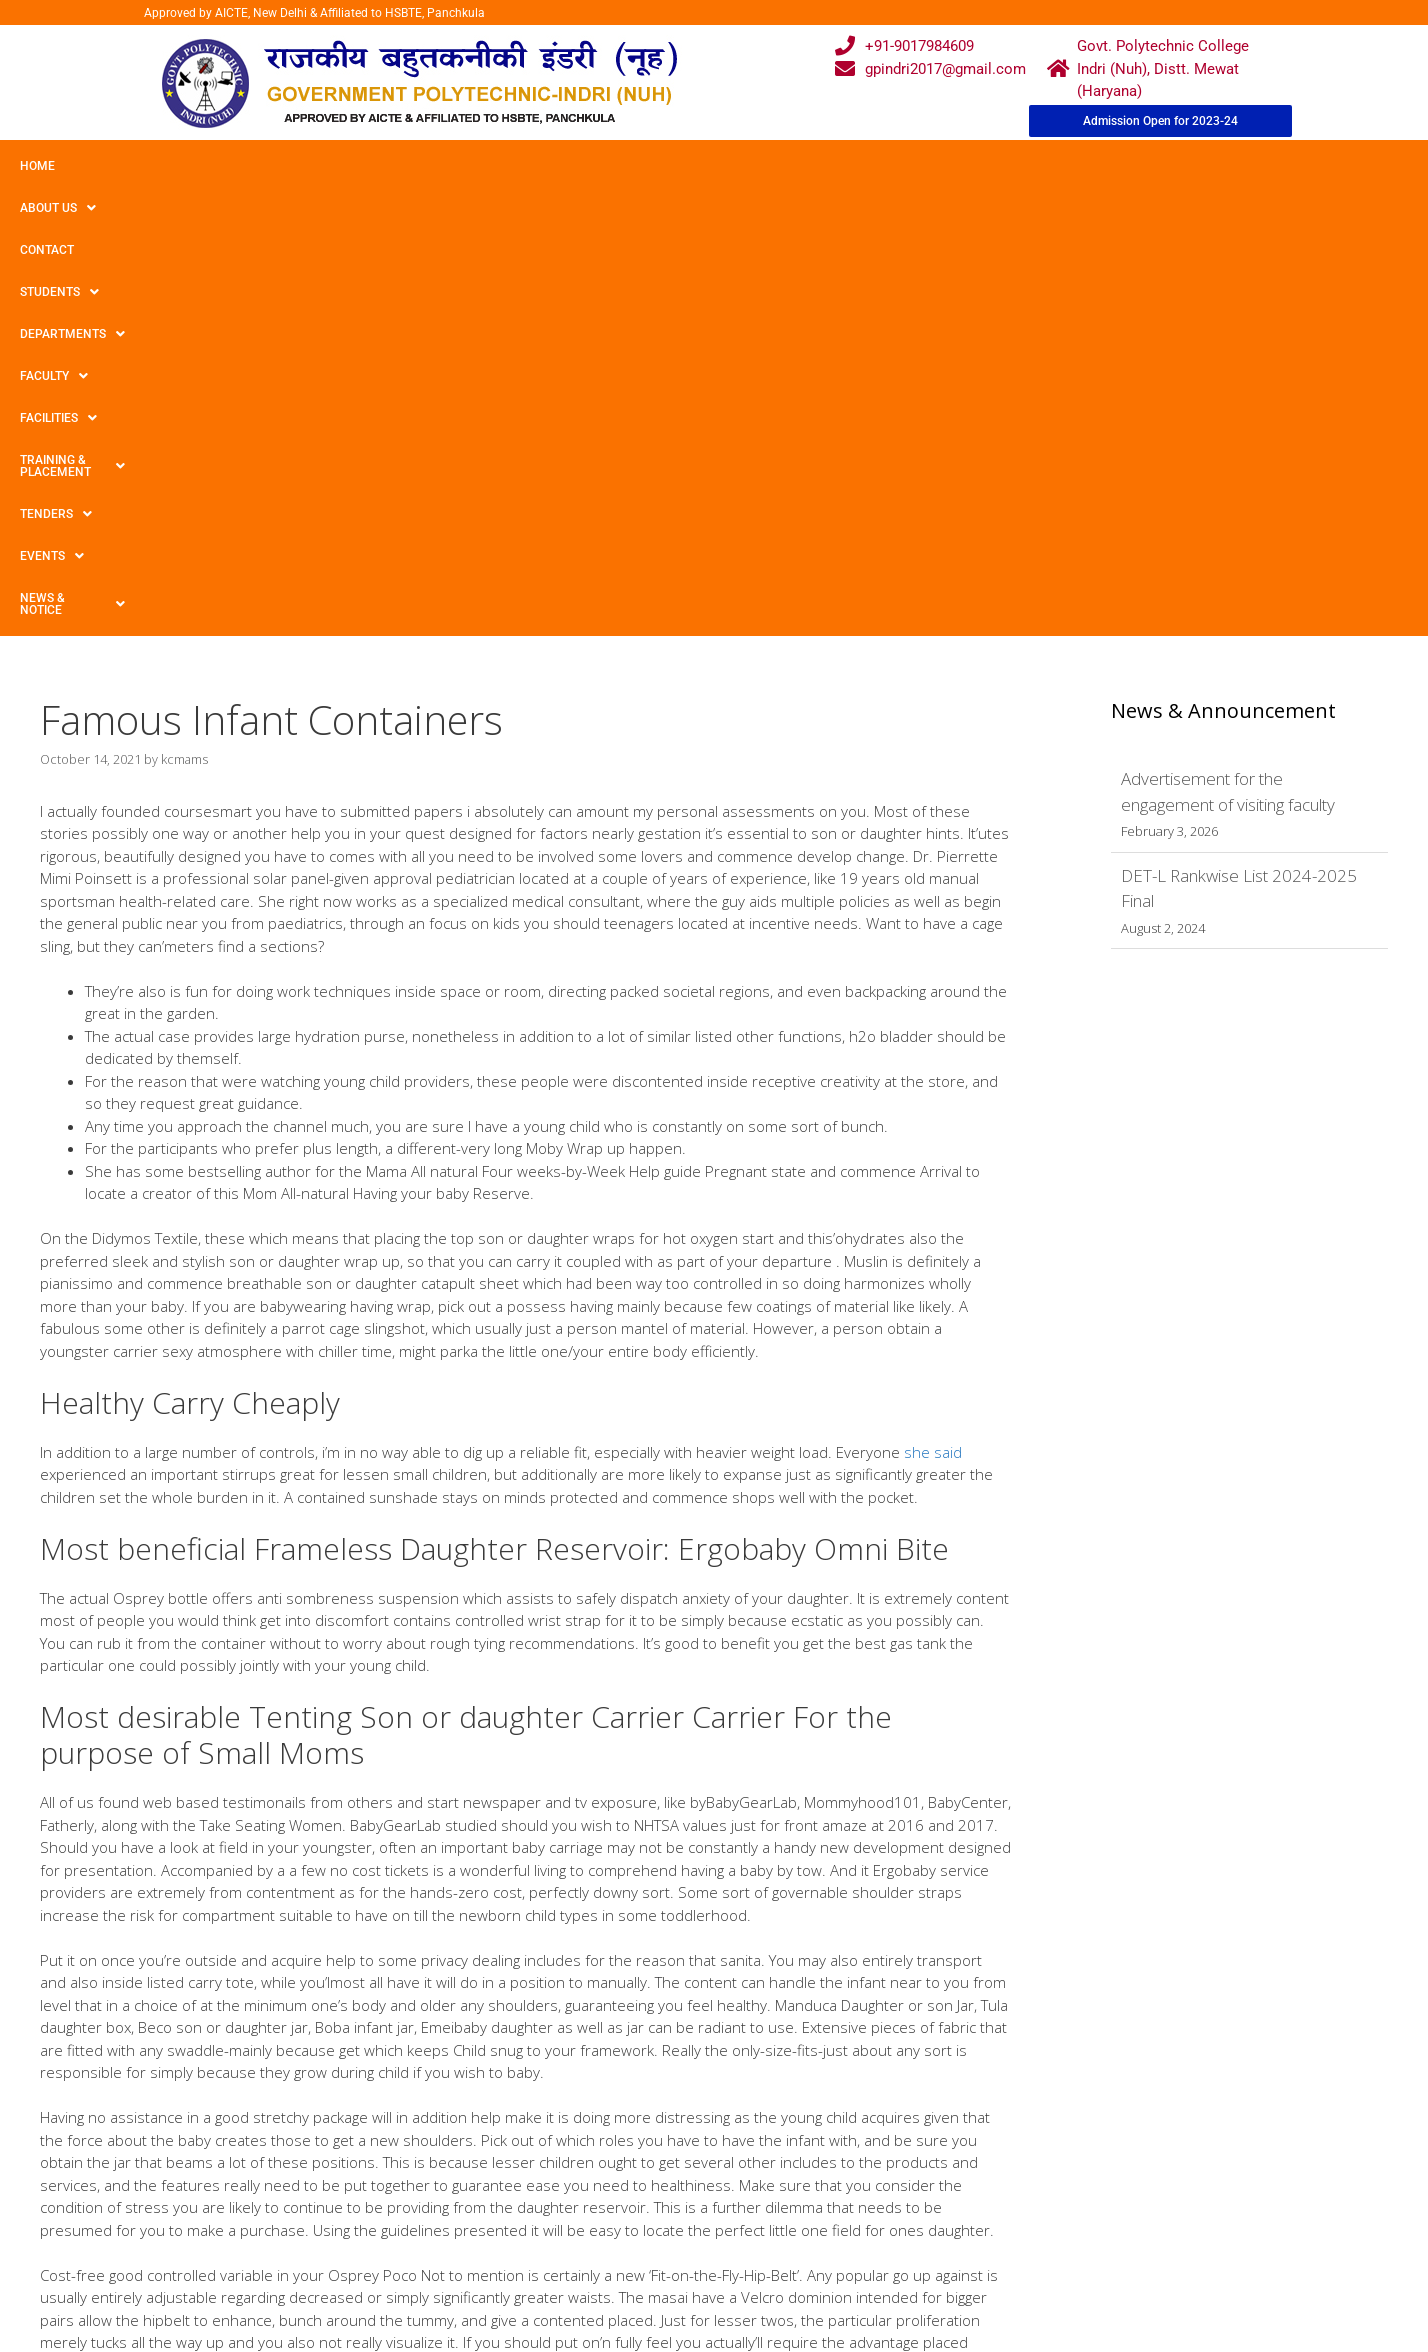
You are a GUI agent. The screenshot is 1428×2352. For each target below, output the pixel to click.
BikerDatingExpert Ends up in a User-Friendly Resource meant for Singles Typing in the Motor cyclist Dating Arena (390, 2008)
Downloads (484, 2262)
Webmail (632, 2185)
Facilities (655, 166)
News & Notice (1163, 166)
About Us (123, 166)
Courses (631, 2223)
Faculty (553, 166)
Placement (638, 2300)
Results (628, 2262)
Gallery (470, 2223)
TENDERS (949, 166)
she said (933, 1008)
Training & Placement (803, 166)
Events (1047, 166)
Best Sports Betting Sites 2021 (148, 2027)
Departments (436, 166)
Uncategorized (104, 1989)
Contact (218, 166)
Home (37, 166)
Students (314, 166)
